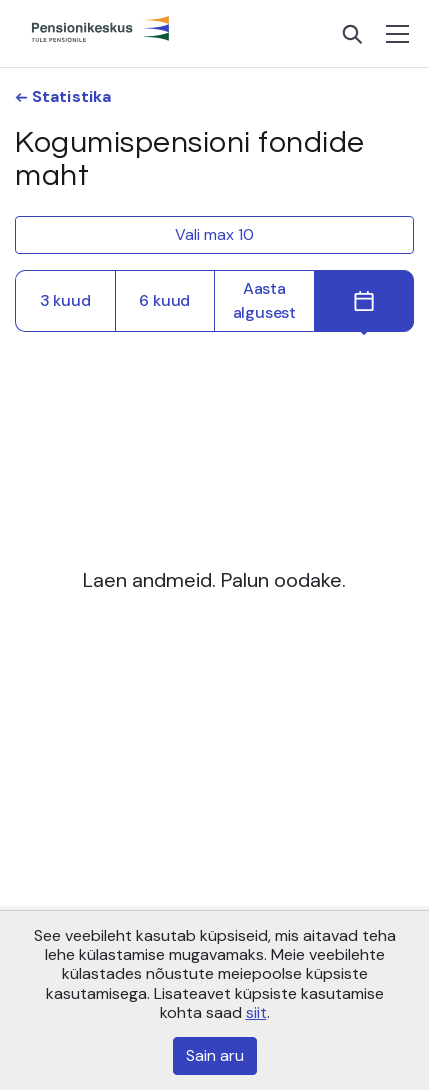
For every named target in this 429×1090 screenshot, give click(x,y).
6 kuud (164, 300)
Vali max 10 (214, 234)
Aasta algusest (264, 300)
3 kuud (65, 300)
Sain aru (215, 1055)
